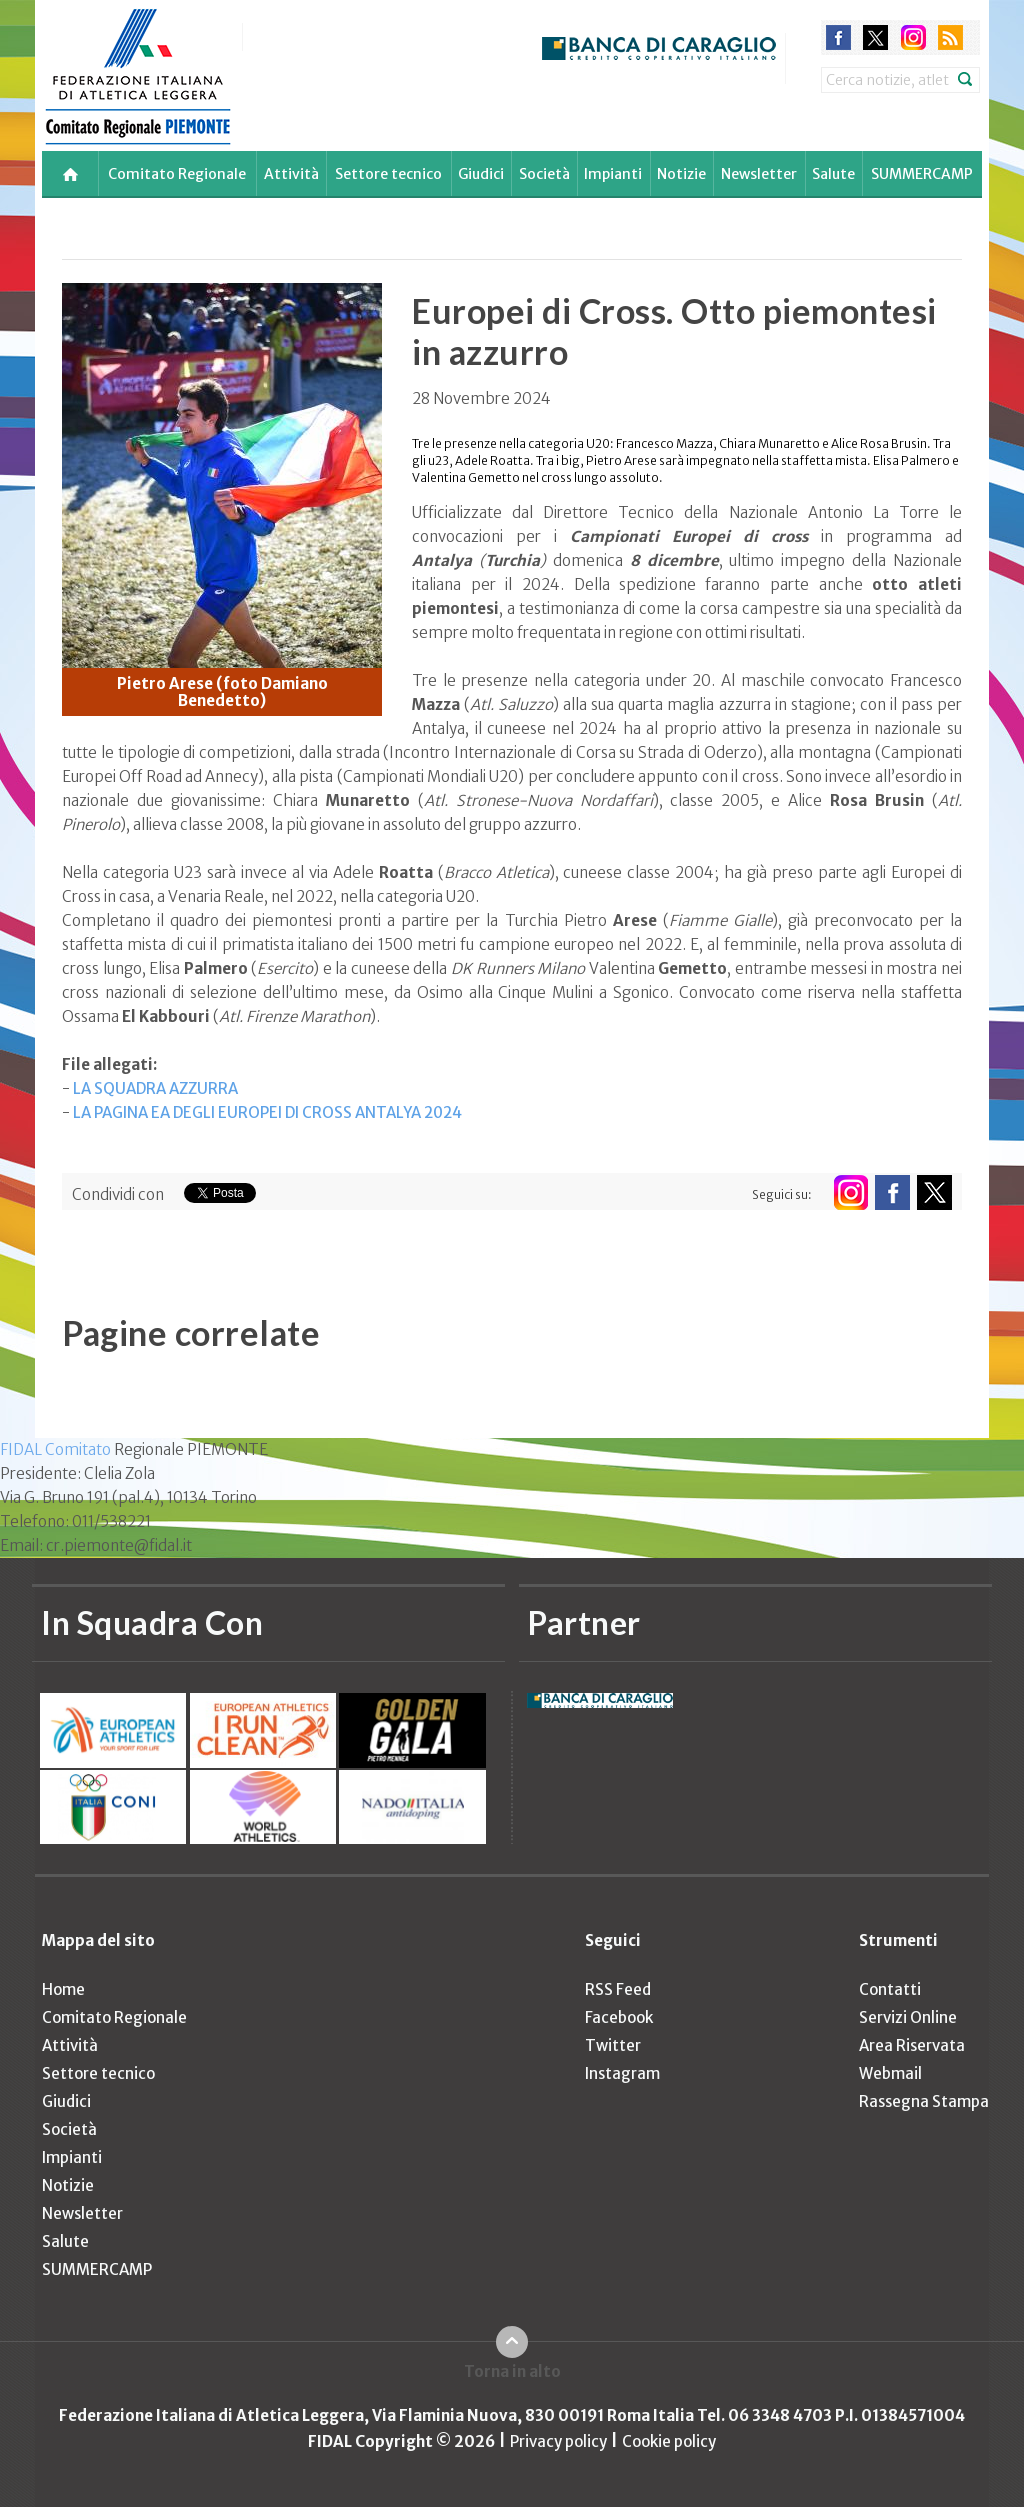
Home (63, 1989)
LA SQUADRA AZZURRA (155, 1088)
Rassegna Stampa (924, 2101)
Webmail (890, 2073)
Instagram (622, 2073)
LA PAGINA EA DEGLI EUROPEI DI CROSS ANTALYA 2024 (267, 1112)
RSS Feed (618, 1989)
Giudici (481, 174)
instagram (913, 37)
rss (950, 37)
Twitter (613, 2045)
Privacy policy (558, 2441)
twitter (875, 37)
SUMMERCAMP (922, 174)
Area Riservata (912, 2045)
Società (544, 174)
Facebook (619, 2017)
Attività (291, 174)
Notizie (681, 174)
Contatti (890, 1989)
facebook (838, 37)
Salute (833, 174)
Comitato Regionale (177, 174)
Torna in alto (512, 2371)
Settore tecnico (388, 174)
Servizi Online (908, 2017)
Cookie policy (669, 2441)
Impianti (613, 174)
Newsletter (759, 174)
